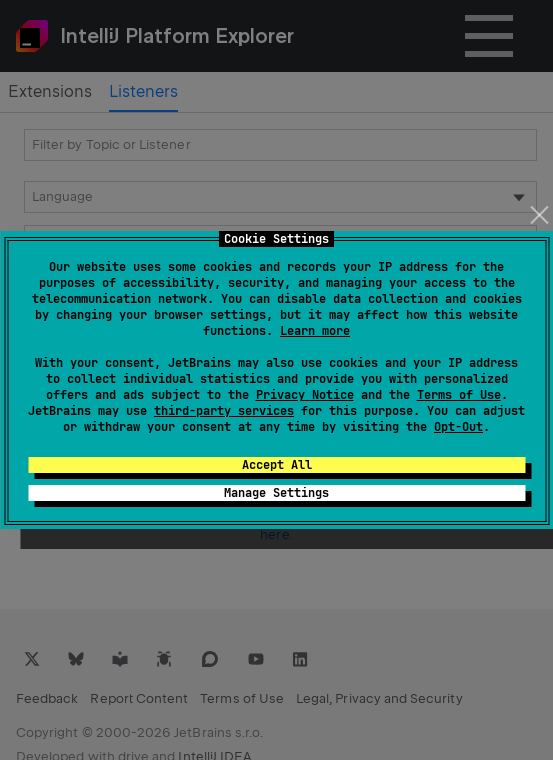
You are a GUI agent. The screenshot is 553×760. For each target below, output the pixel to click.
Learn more (315, 331)
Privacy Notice (305, 395)
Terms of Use (459, 395)
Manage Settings (276, 493)
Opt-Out (458, 427)
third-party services (224, 411)
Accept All (277, 465)
